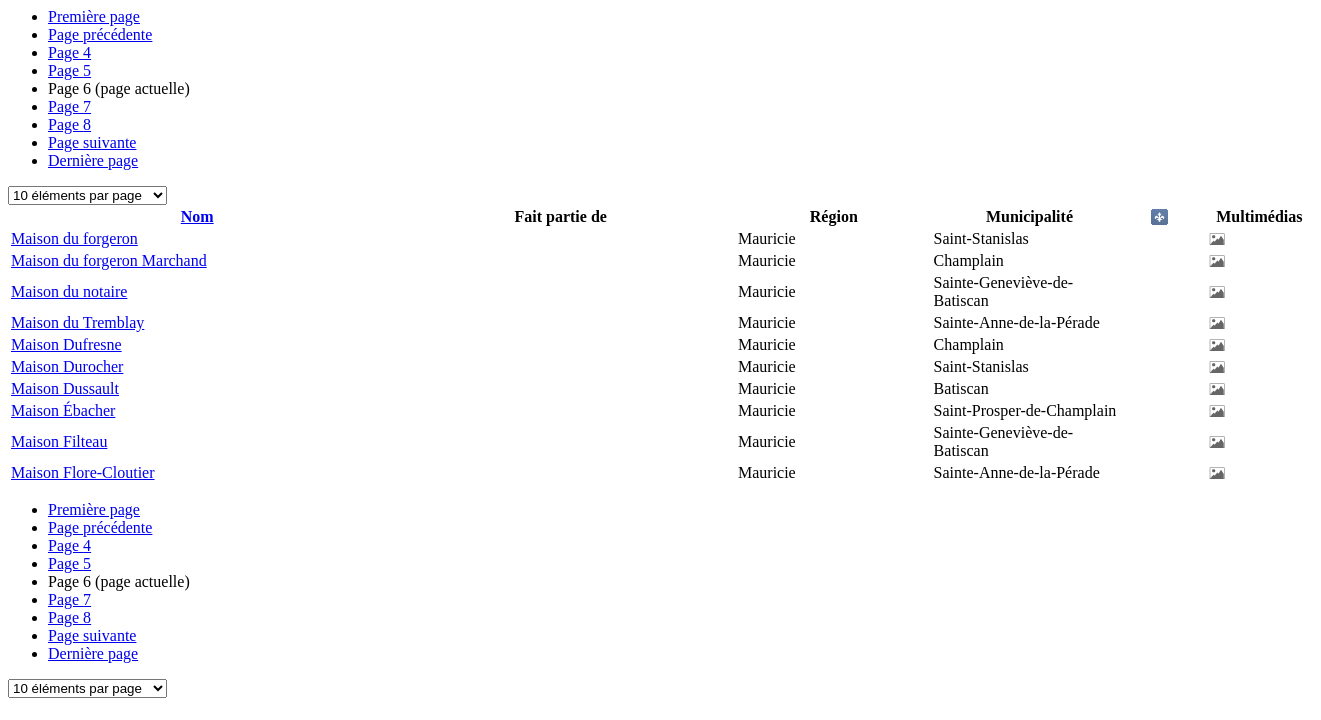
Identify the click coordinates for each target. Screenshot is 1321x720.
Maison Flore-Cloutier (83, 472)
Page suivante (92, 142)
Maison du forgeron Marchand (109, 260)
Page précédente (100, 34)
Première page (94, 16)
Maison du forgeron (74, 238)
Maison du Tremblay (77, 322)
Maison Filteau (59, 441)
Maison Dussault (65, 388)
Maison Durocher (67, 366)
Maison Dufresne (66, 344)
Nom (197, 216)
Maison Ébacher (63, 410)
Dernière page (93, 160)
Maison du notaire (69, 291)
